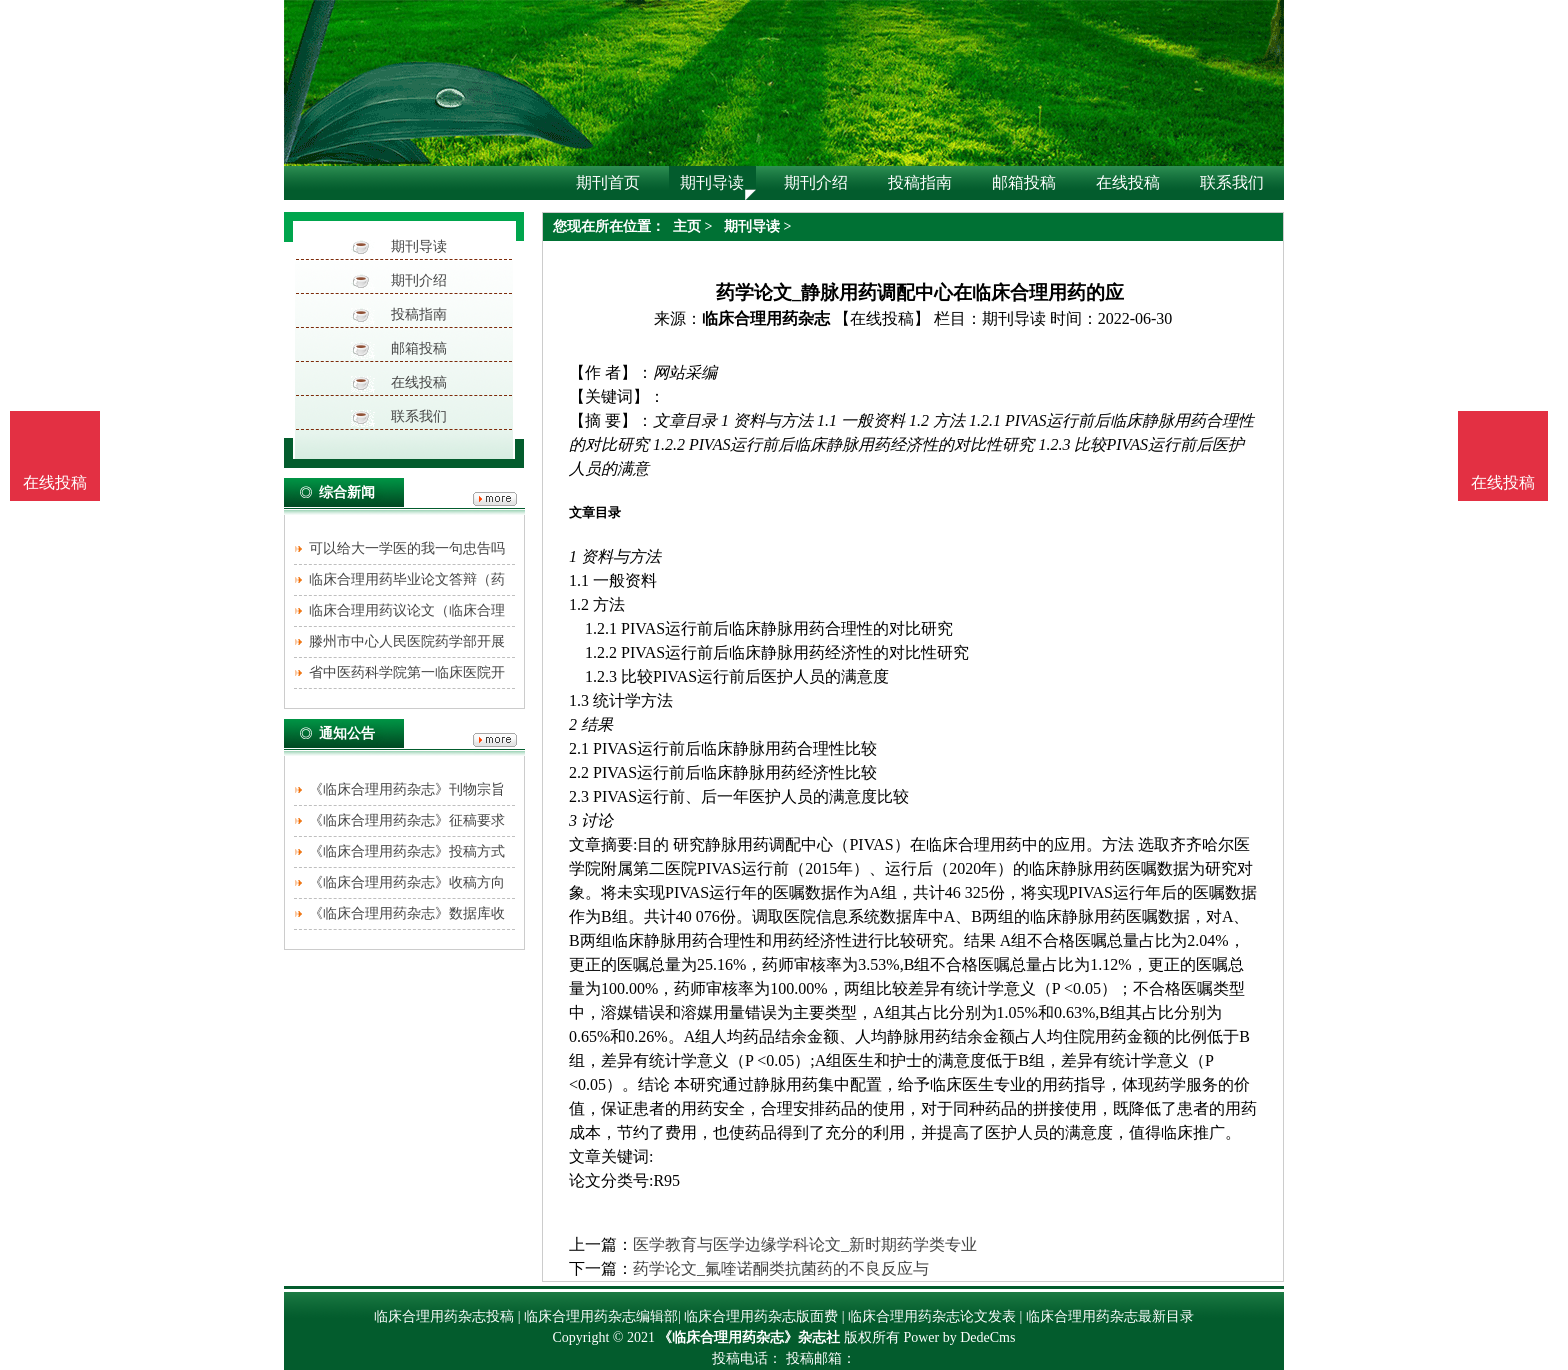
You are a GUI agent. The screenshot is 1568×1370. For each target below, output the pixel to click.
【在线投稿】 (882, 318)
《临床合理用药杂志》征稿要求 (407, 820)
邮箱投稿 (419, 348)
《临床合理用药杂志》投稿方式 (407, 851)
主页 (687, 226)
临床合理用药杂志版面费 (761, 1316)
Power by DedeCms (959, 1337)
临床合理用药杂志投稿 (444, 1316)
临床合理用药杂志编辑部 (601, 1316)
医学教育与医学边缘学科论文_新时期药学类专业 (805, 1244)
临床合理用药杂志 (766, 318)
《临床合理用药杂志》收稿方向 (407, 882)
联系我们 (419, 416)
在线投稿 (419, 382)
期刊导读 (419, 246)
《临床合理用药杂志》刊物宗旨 (407, 789)
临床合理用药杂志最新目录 (1110, 1316)
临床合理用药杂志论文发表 (932, 1316)
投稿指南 (419, 314)
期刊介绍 (419, 280)
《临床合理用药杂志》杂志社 (749, 1337)
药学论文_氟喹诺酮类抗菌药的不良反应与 (781, 1268)
